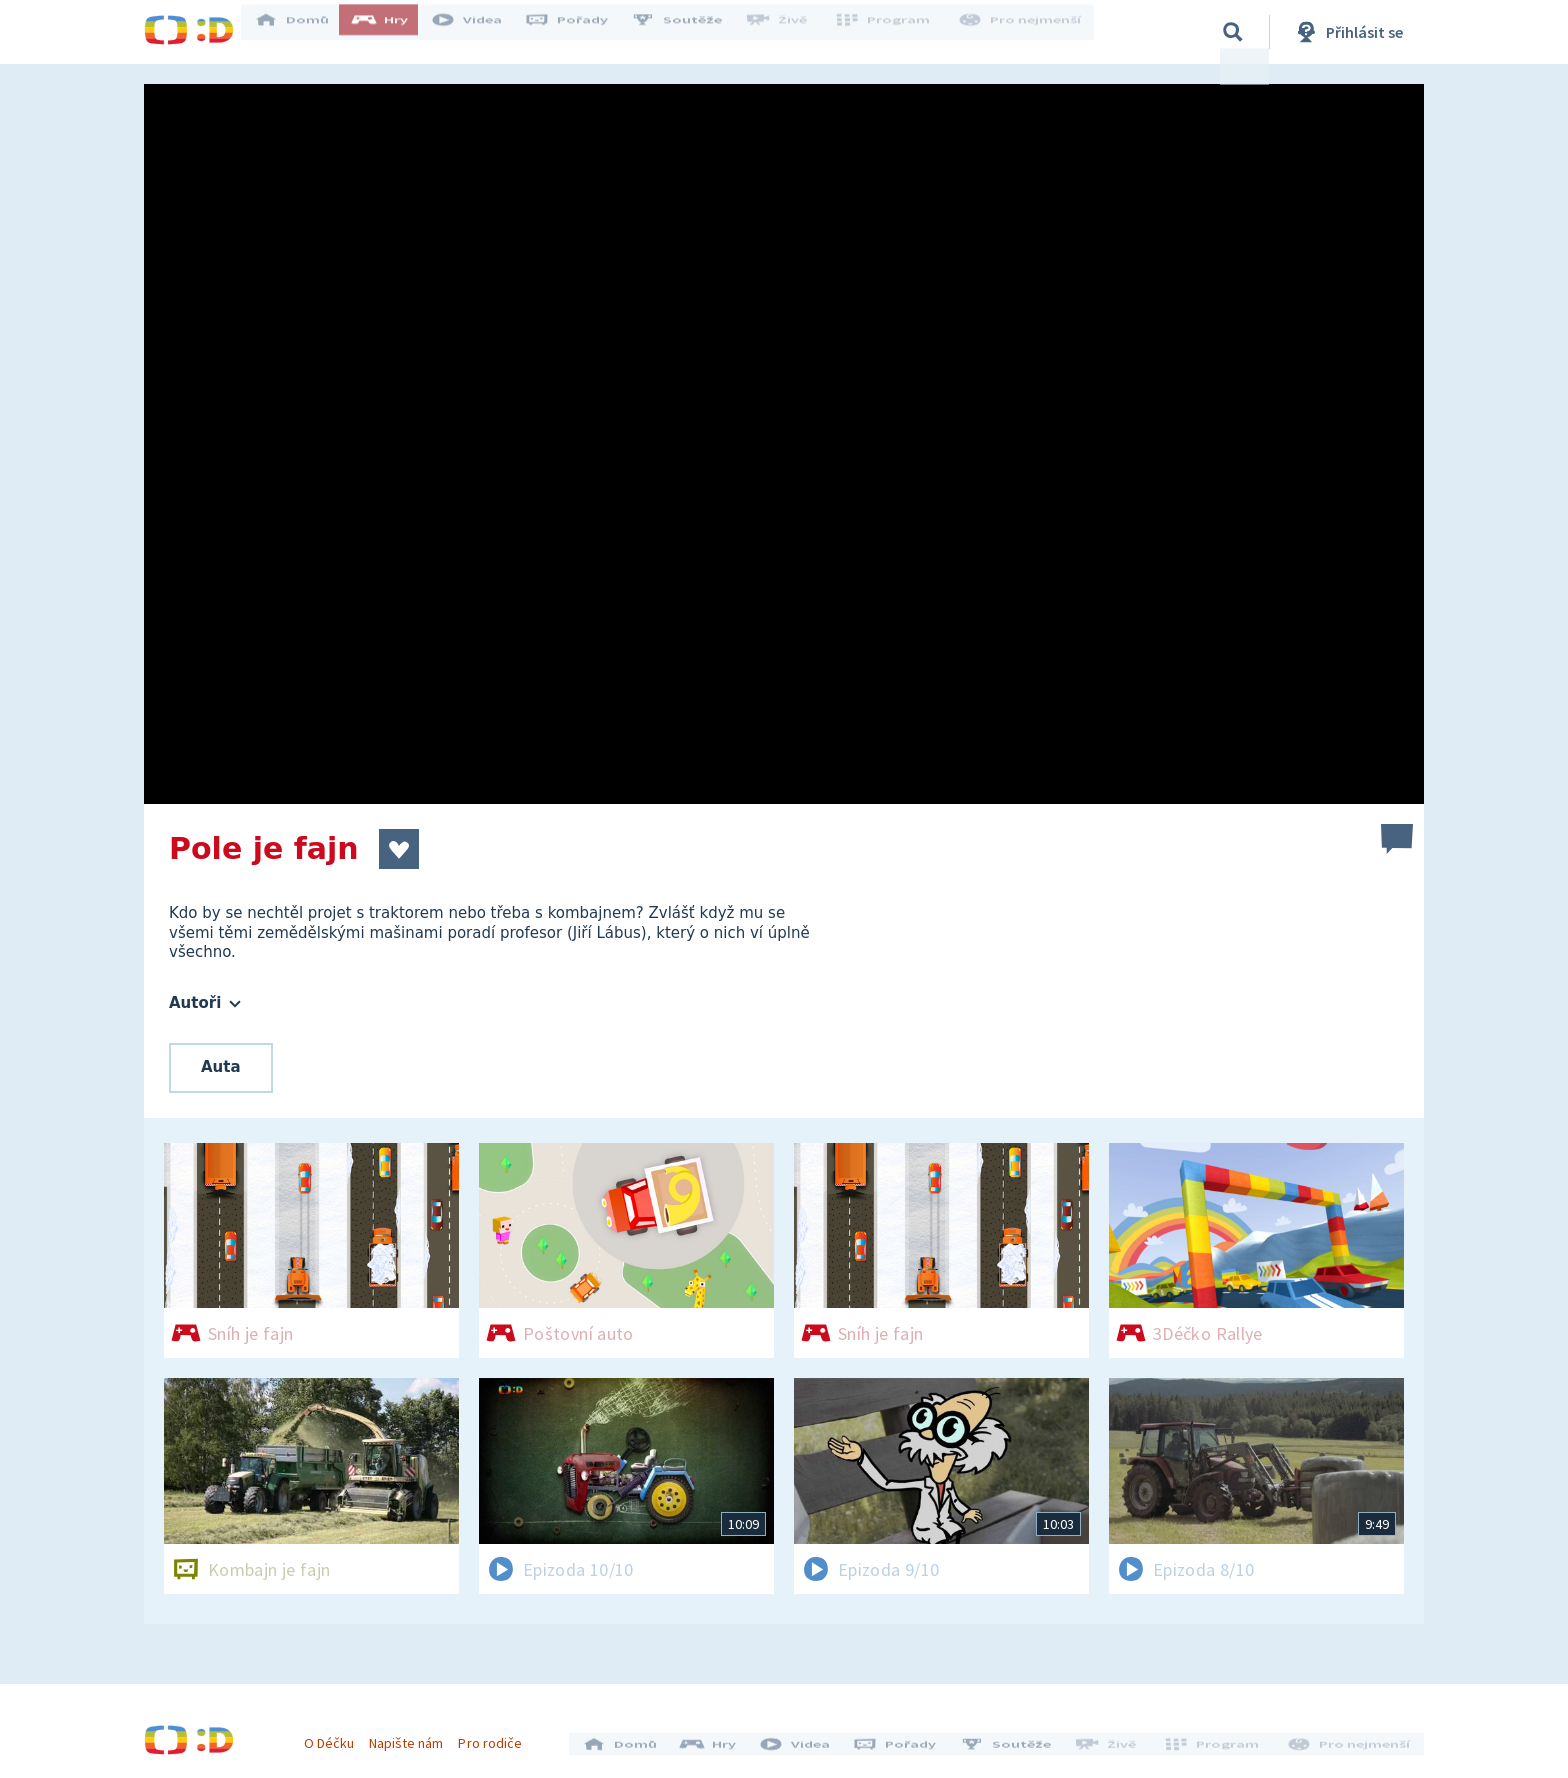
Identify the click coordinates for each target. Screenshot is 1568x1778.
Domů (305, 32)
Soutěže (690, 32)
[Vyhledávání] (1233, 32)
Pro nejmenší (1022, 32)
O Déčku (336, 1736)
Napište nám (413, 1736)
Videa (480, 32)
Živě (789, 32)
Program (890, 32)
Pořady (580, 32)
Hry (393, 32)
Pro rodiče (497, 1736)
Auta (221, 1067)
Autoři (205, 1003)
